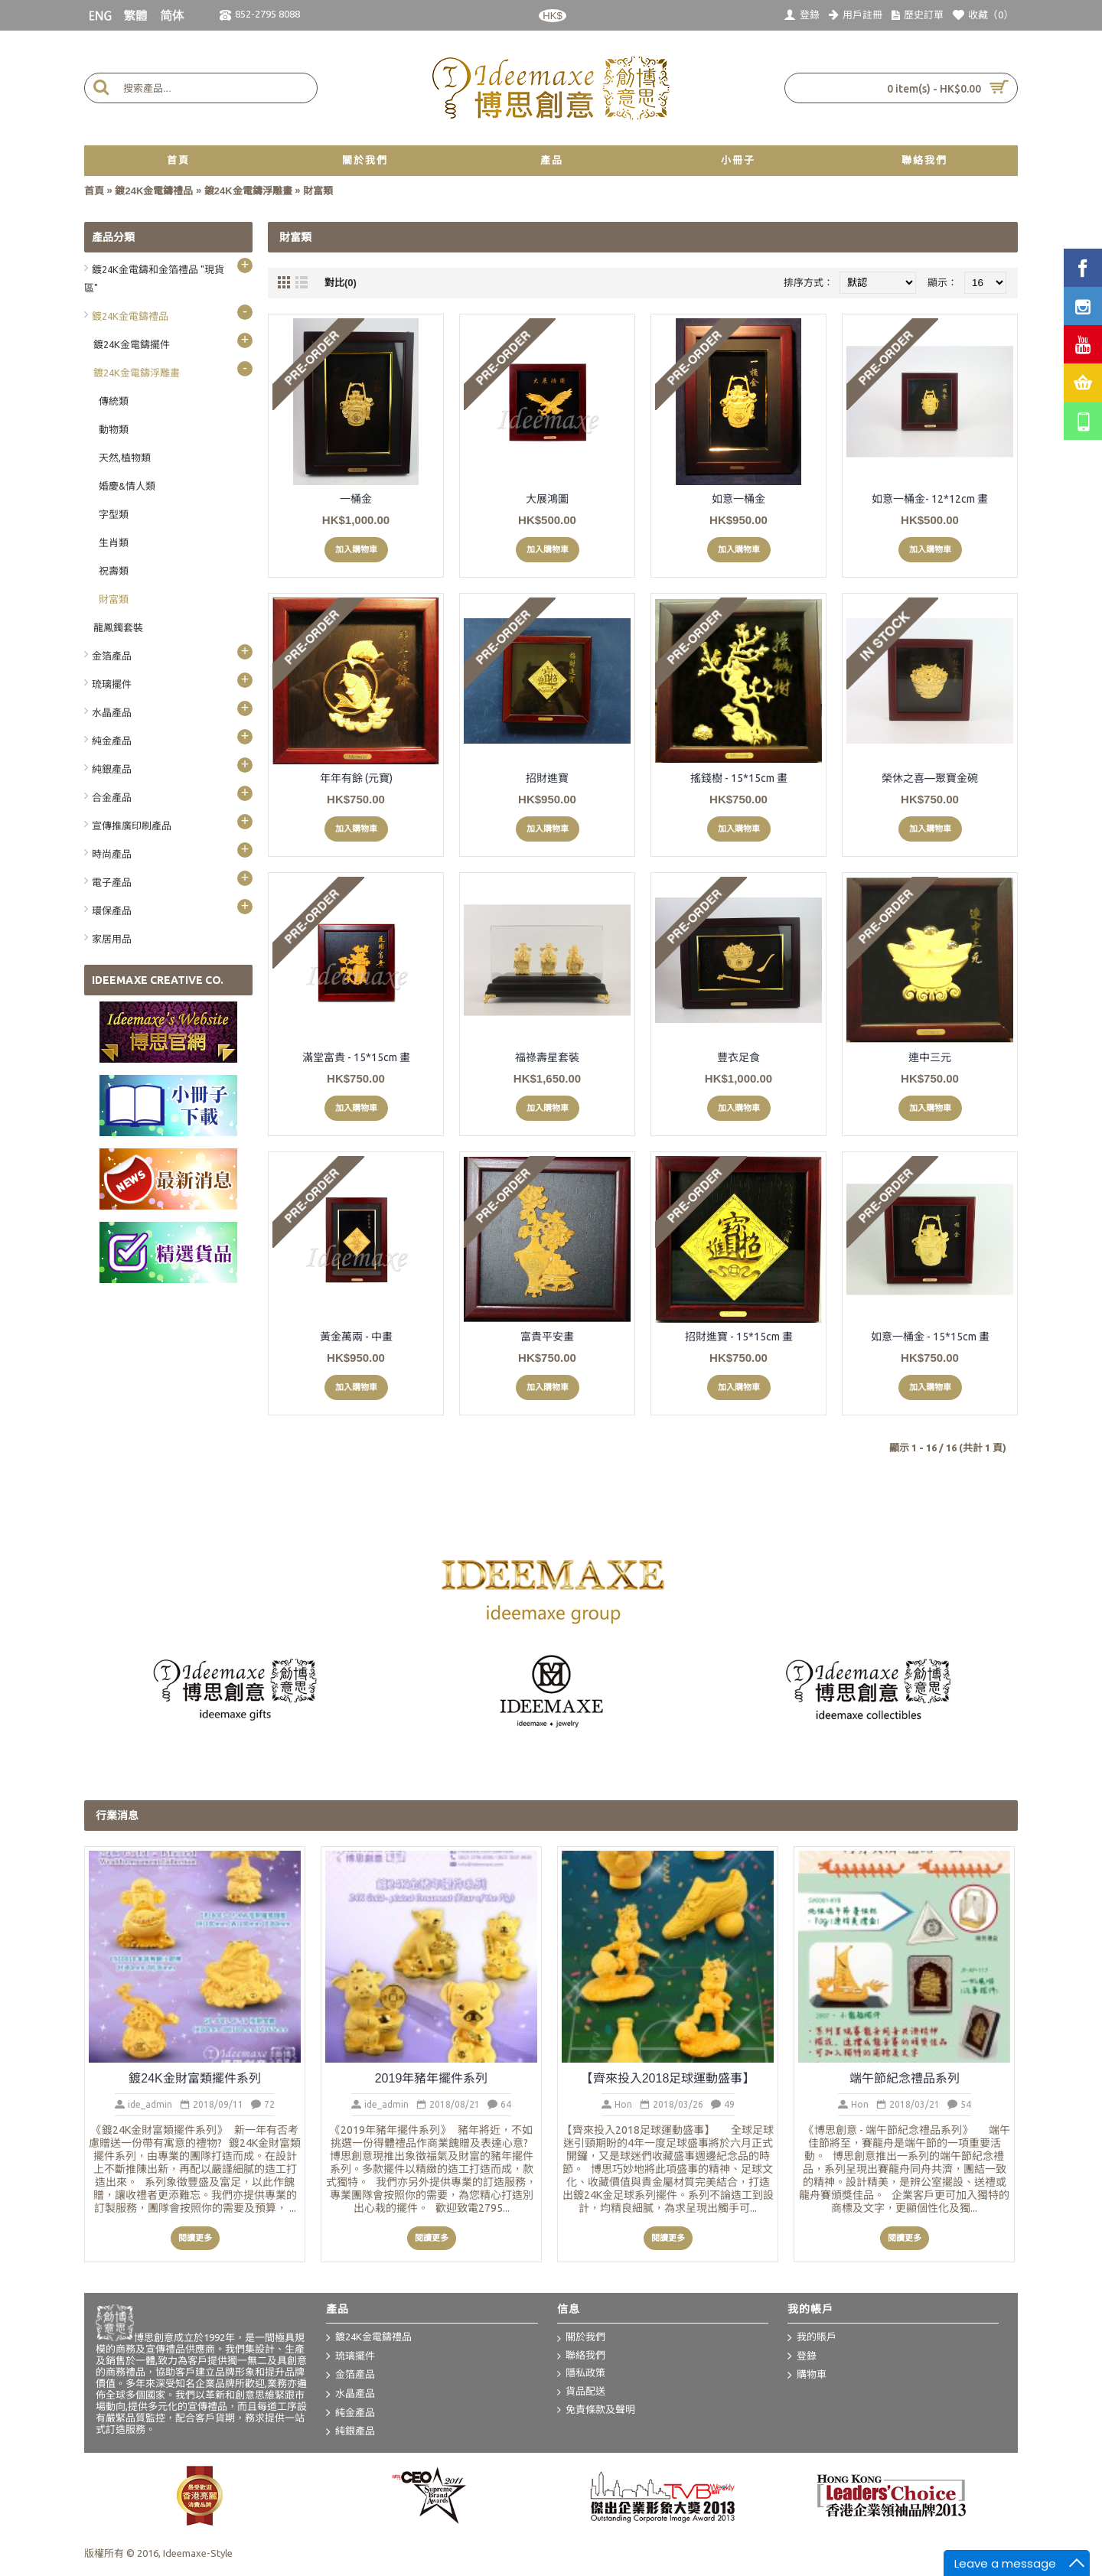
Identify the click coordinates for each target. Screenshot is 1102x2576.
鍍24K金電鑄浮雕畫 (248, 191)
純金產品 (350, 2413)
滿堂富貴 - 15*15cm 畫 (356, 1057)
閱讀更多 (195, 2237)
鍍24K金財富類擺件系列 (194, 2078)
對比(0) (340, 282)
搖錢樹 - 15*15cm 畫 (738, 778)
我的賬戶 (811, 2338)
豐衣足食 (738, 1057)
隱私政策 (581, 2373)
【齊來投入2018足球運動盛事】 (668, 2078)
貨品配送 (581, 2392)
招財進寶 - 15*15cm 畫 (739, 1336)
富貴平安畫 (547, 1336)
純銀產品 (350, 2432)
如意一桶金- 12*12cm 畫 (930, 499)
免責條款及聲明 (596, 2410)
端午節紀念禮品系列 (904, 2078)
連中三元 (929, 1057)
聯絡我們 (581, 2356)
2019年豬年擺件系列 (431, 2078)
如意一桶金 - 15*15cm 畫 (930, 1336)
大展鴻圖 (547, 499)
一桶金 (356, 499)
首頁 (94, 191)
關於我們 (581, 2337)
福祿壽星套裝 (547, 1057)
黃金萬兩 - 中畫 (356, 1336)
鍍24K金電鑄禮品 (154, 191)
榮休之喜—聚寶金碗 (930, 778)
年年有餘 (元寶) (356, 778)
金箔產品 (350, 2375)
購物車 (806, 2375)
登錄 (802, 2356)
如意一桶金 (738, 499)
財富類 (318, 191)
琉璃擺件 (350, 2356)
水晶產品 (350, 2395)
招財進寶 (547, 778)
